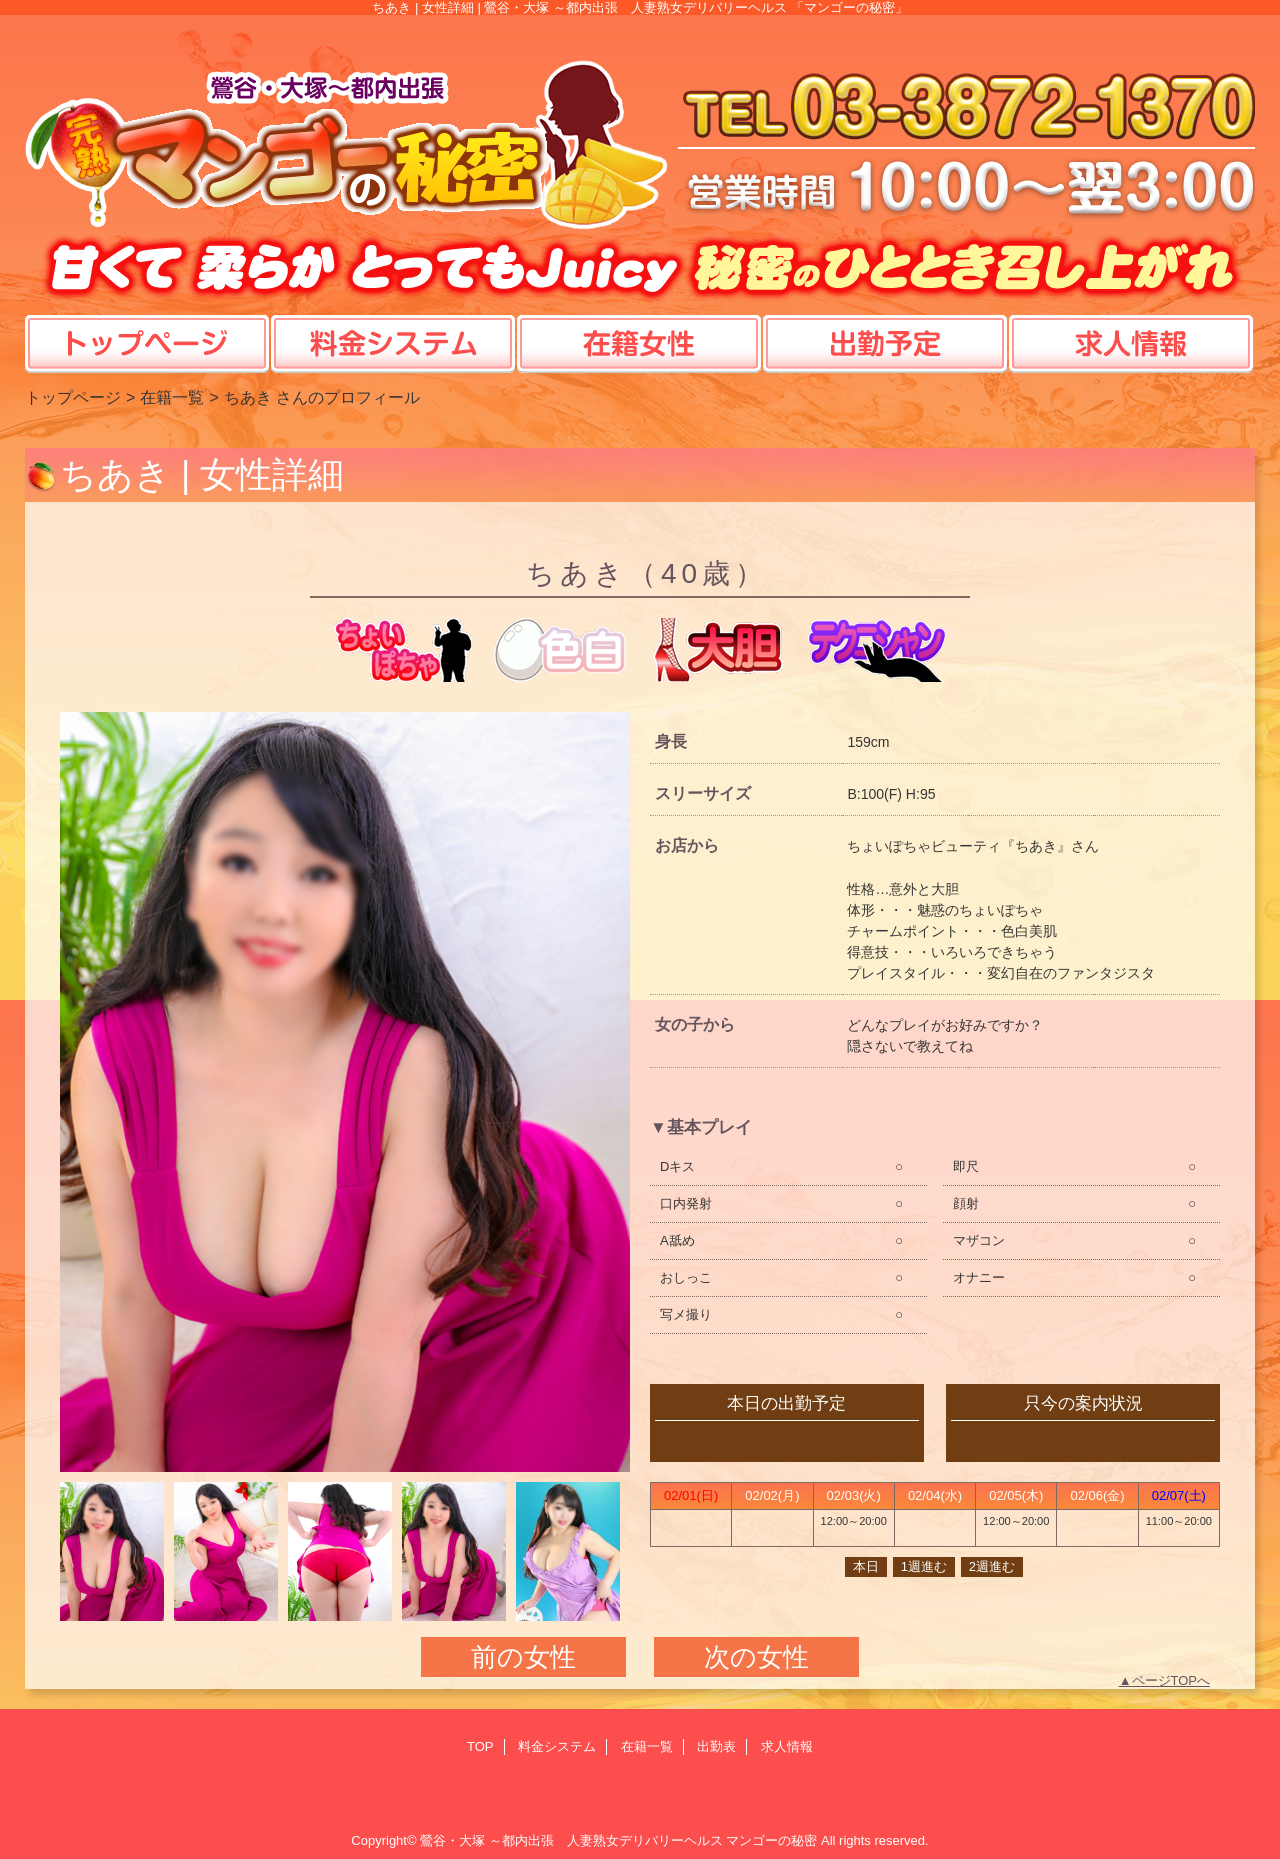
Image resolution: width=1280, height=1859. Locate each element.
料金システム (557, 1746)
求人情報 (787, 1746)
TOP (147, 324)
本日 (866, 1566)
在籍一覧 (172, 397)
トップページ (73, 397)
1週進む (924, 1566)
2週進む (992, 1566)
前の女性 (523, 1657)
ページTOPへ (1171, 1680)
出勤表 (716, 1746)
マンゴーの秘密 (771, 1840)
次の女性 (756, 1657)
